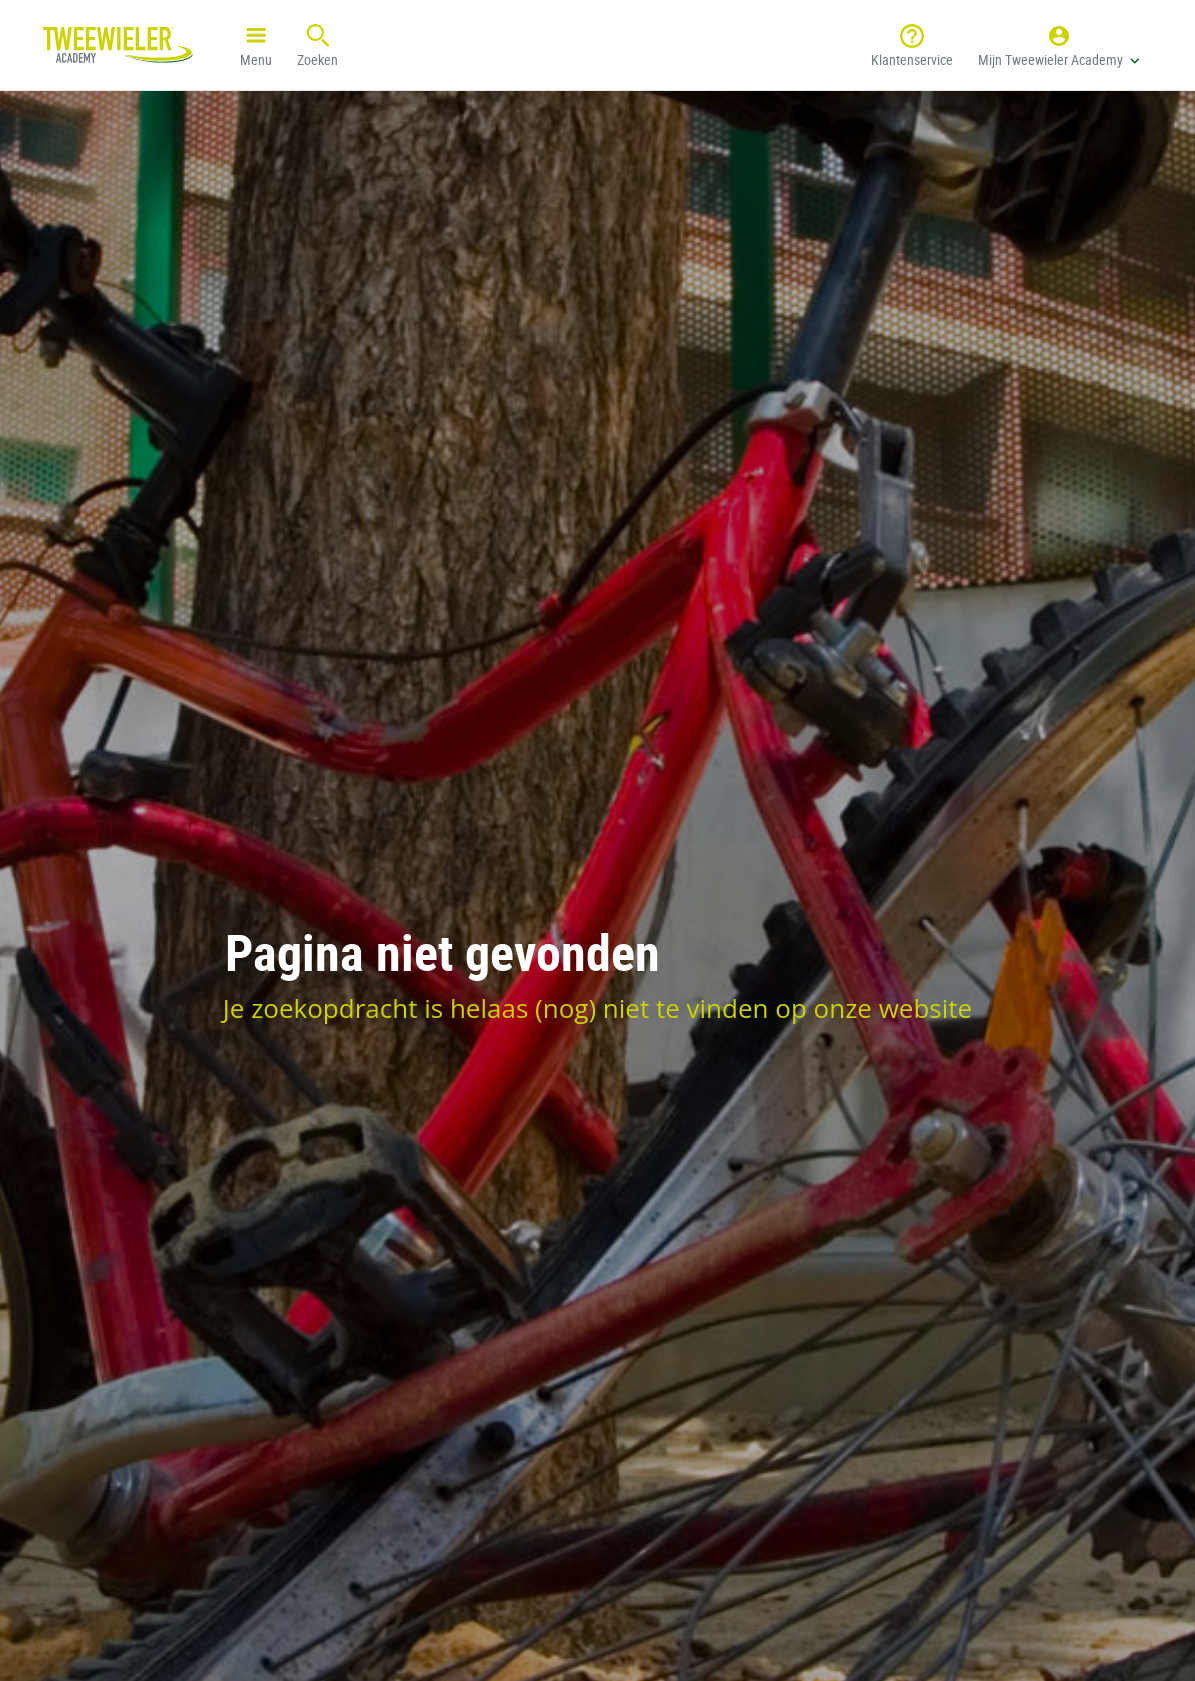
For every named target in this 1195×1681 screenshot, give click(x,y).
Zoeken (317, 44)
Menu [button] (256, 44)
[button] (1059, 45)
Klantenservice (912, 44)
